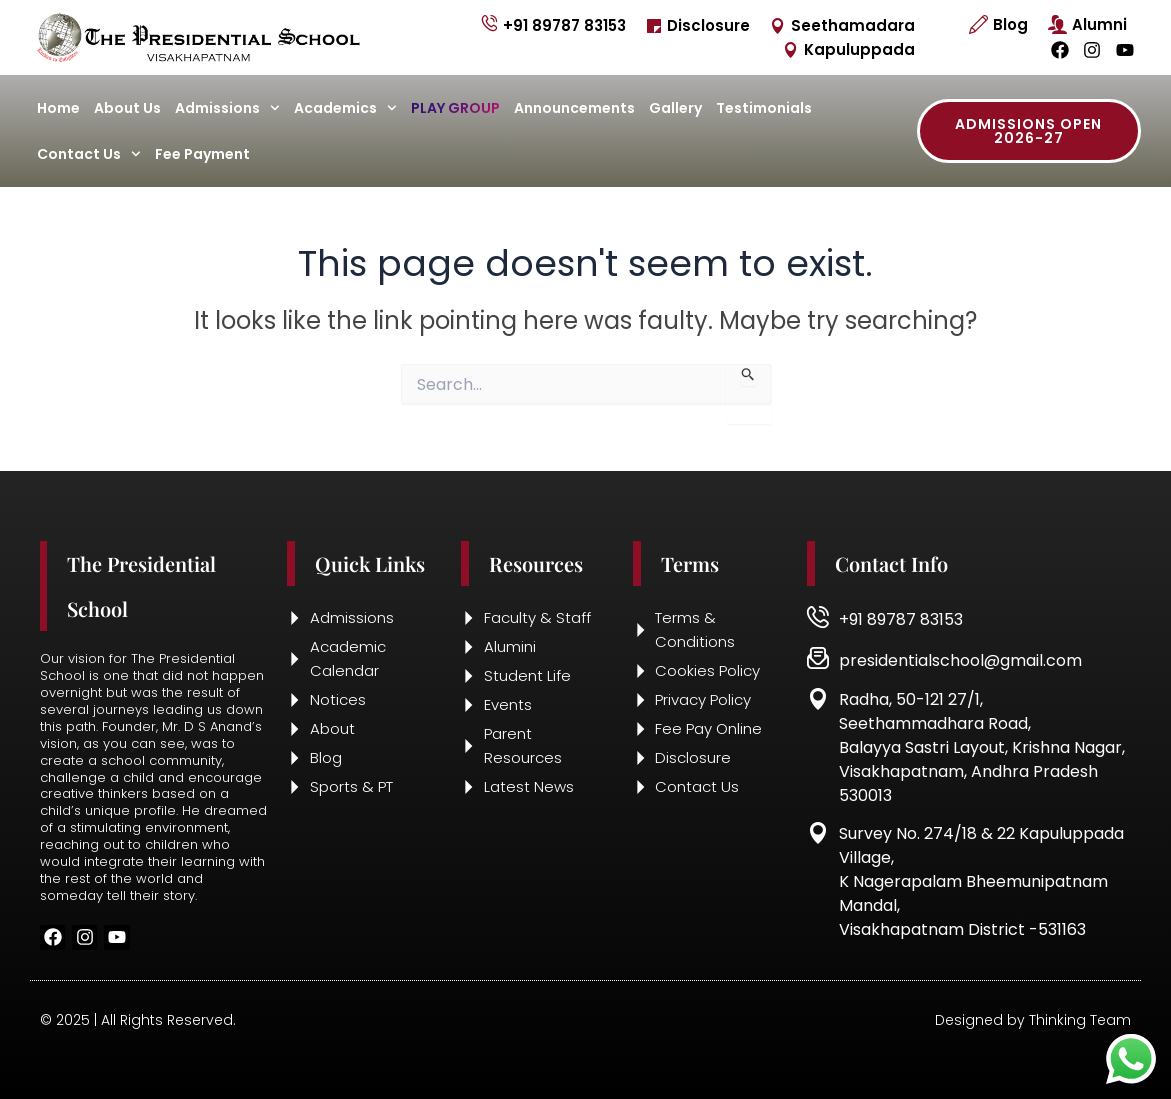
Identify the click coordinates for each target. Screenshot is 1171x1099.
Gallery (675, 108)
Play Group (455, 108)
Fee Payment (202, 154)
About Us (127, 108)
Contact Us (89, 154)
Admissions (227, 108)
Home (58, 108)
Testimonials (764, 108)
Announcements (574, 108)
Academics (345, 108)
